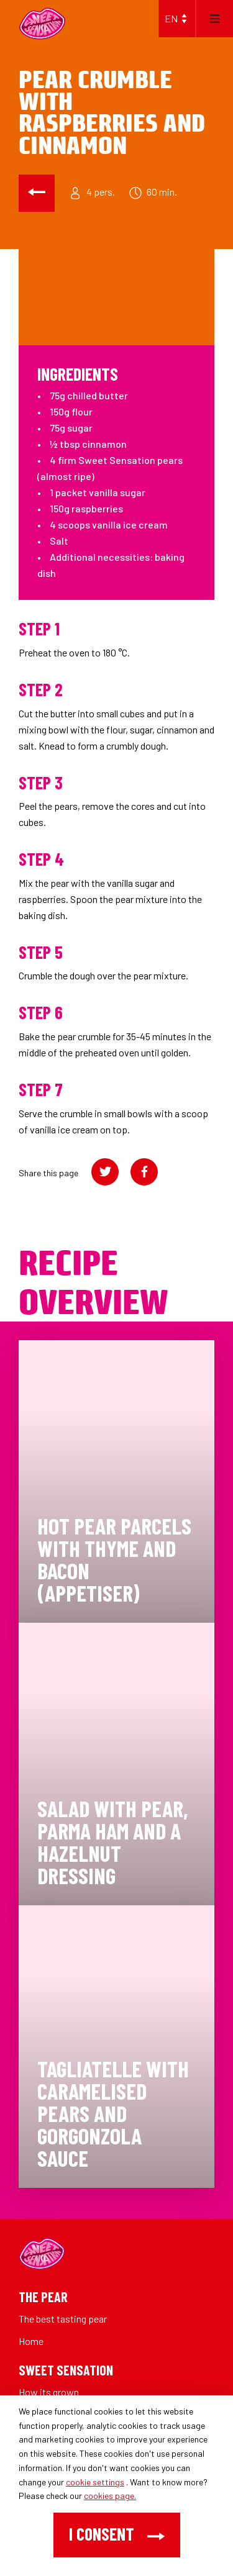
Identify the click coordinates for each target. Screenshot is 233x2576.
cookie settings (95, 2482)
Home (31, 2341)
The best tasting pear (63, 2318)
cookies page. (110, 2495)
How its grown (49, 2392)
